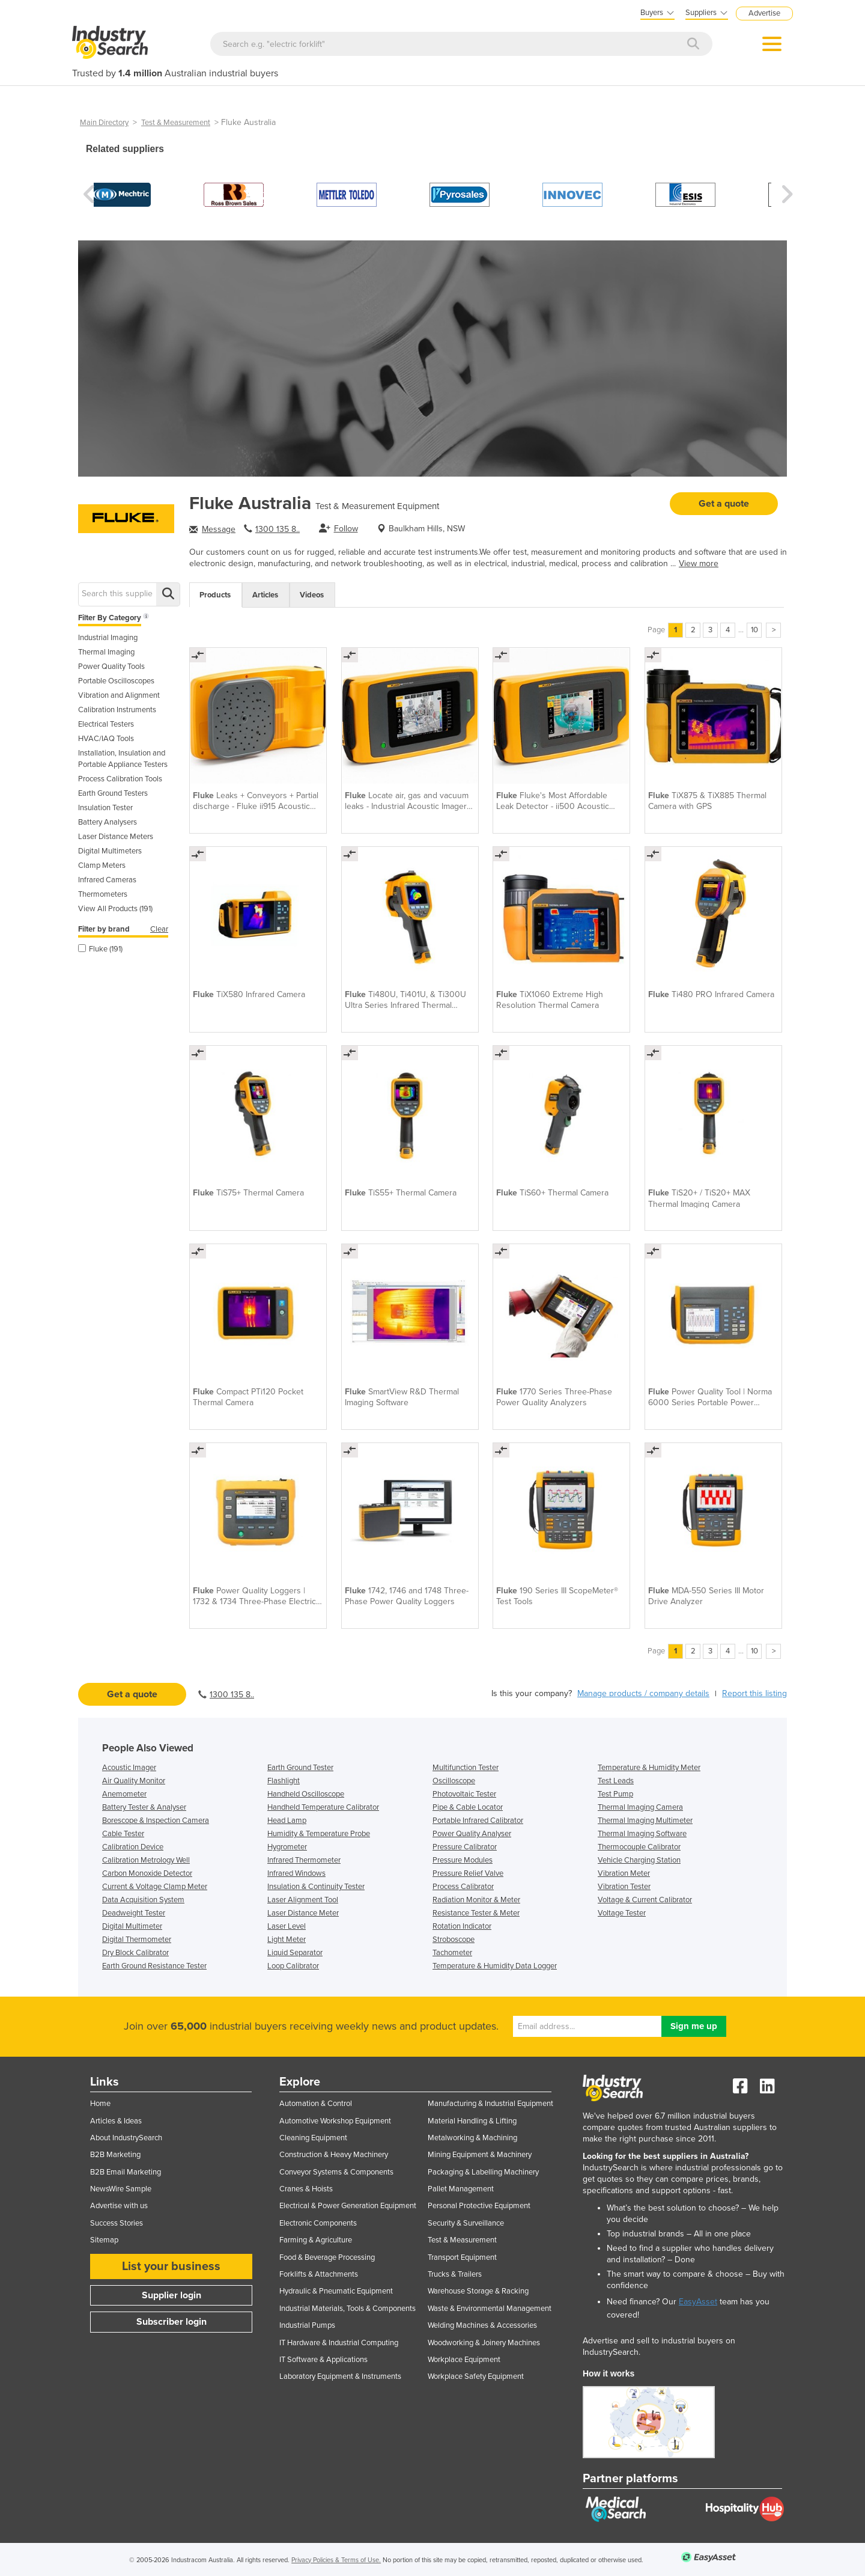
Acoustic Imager (129, 1767)
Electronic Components (318, 2223)
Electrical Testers (106, 724)
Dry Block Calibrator (135, 1953)
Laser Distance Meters (115, 836)
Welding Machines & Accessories (482, 2325)
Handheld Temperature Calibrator (323, 1807)
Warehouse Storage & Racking (478, 2291)
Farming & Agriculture (315, 2240)
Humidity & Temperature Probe (318, 1834)
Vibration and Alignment (119, 695)
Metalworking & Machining (472, 2138)
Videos (312, 595)
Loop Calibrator (293, 1966)
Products (215, 595)
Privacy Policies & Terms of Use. (336, 2560)
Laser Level (286, 1926)
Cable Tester (123, 1834)
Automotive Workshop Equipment (335, 2121)
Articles (265, 595)
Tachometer (452, 1953)
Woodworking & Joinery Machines (484, 2343)
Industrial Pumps (307, 2325)
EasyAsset (698, 2302)
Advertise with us (119, 2206)
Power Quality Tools (111, 666)
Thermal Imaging (106, 652)
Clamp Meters (102, 865)
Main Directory (104, 122)
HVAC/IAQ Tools (106, 738)
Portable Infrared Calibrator (477, 1820)
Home (100, 2103)
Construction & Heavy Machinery (333, 2154)
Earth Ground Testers (113, 793)
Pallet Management (461, 2189)
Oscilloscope (453, 1781)
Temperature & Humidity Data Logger (494, 1966)
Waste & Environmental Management (489, 2308)
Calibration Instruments (117, 710)
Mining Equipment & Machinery (480, 2154)
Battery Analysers (107, 822)
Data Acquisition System (143, 1900)
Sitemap (104, 2240)
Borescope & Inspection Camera (155, 1820)
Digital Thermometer (136, 1939)
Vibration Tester (624, 1886)
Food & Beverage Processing (327, 2257)
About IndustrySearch (126, 2138)
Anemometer (124, 1794)
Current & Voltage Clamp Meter (154, 1886)
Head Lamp (286, 1820)
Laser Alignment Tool (302, 1900)
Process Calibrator (463, 1886)
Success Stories (116, 2223)
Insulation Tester (105, 808)
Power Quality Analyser (471, 1834)
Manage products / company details (643, 1693)
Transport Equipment (462, 2257)
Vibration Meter (624, 1873)
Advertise (764, 13)
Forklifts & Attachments (318, 2274)
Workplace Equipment (464, 2359)
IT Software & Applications (323, 2359)
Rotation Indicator (461, 1926)
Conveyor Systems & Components (336, 2172)
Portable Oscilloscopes (116, 681)
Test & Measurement (175, 122)
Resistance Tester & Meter (476, 1913)
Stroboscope (453, 1939)
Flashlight (283, 1781)
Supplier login (171, 2295)
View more (698, 563)
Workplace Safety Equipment (476, 2376)
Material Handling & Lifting (472, 2121)
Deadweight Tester (133, 1913)
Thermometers (102, 894)
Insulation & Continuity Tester (316, 1886)
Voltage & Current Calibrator (645, 1900)
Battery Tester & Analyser (144, 1807)
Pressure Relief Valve (467, 1873)
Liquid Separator (295, 1953)
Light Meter (286, 1939)
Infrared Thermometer (304, 1860)
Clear (159, 929)
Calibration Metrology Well (146, 1860)
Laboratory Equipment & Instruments (340, 2376)
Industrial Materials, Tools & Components (347, 2308)
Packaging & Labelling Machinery (483, 2172)
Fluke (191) (100, 949)
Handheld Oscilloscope (305, 1794)
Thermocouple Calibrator (639, 1847)
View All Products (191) (115, 909)
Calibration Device (132, 1847)
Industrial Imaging (108, 637)
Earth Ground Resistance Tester (154, 1966)
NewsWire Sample (120, 2189)
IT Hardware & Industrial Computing (338, 2343)
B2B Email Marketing (125, 2172)
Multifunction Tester (465, 1767)
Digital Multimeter (132, 1926)
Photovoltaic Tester (464, 1794)
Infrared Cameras (107, 880)
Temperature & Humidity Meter (649, 1767)
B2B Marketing (115, 2154)
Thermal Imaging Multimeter (645, 1820)
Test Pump (615, 1794)
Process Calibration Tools (120, 779)
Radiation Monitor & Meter (476, 1900)
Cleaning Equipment (313, 2138)
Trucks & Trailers (455, 2274)
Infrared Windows (296, 1873)
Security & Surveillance (466, 2223)
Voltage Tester (622, 1913)
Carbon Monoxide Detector (147, 1873)
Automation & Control (315, 2103)
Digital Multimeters (110, 851)
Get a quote (724, 504)
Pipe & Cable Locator (467, 1807)
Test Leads (616, 1781)
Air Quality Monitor (133, 1781)
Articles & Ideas (116, 2121)
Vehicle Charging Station (639, 1860)
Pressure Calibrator (464, 1847)
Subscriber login (171, 2322)
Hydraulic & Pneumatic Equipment (336, 2291)
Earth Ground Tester (300, 1767)
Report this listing (754, 1693)
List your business (171, 2266)
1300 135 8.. (277, 529)
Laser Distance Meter (303, 1913)
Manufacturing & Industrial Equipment (490, 2103)
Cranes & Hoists (306, 2189)
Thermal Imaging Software (642, 1834)
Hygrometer (287, 1847)
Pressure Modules (462, 1860)
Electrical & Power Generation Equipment (347, 2206)
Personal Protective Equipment (479, 2206)
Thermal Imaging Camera (640, 1807)
